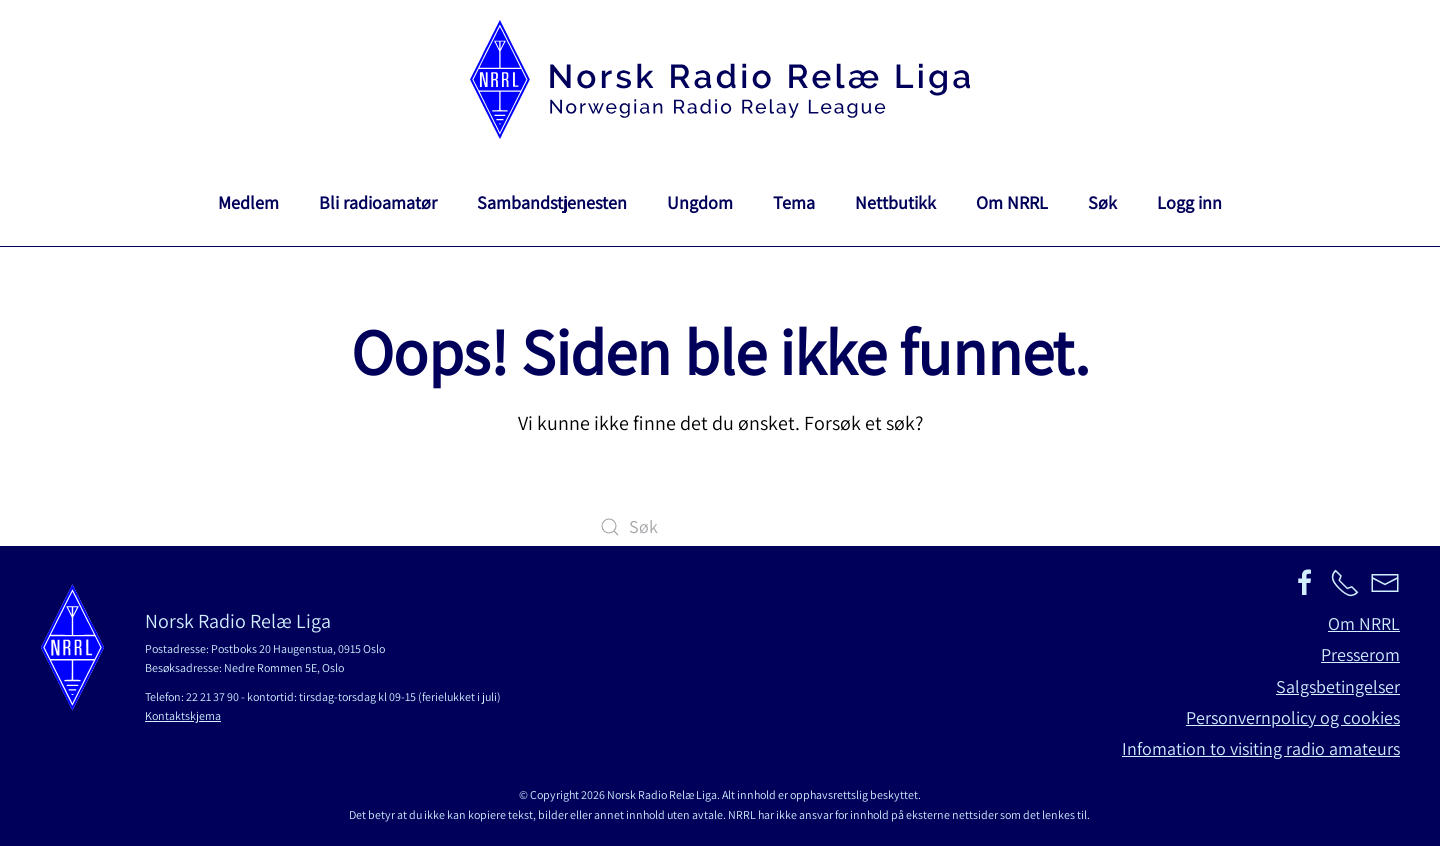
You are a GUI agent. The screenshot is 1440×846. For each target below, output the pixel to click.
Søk (1102, 202)
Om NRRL (1012, 202)
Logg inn (1189, 202)
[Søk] (720, 527)
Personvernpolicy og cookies (1293, 717)
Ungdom (700, 202)
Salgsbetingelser (1338, 686)
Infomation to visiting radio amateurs (1261, 748)
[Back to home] (720, 79)
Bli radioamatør (378, 202)
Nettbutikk (895, 202)
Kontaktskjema (183, 715)
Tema (794, 202)
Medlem (248, 202)
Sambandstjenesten (552, 202)
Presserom (1360, 654)
